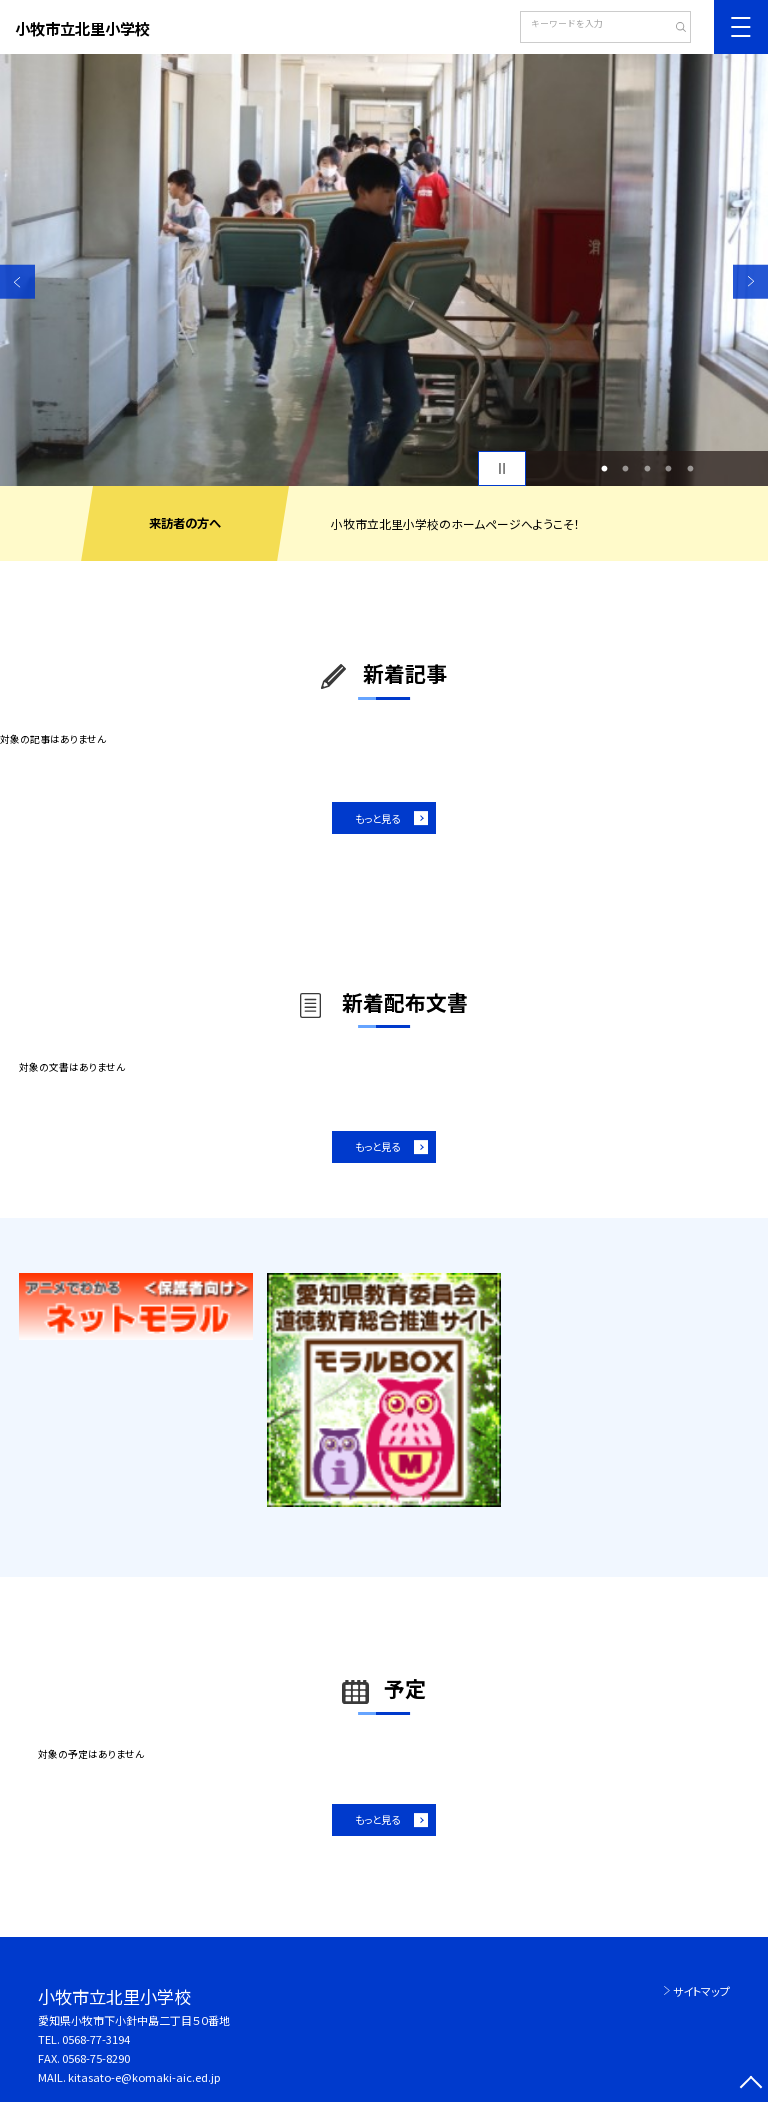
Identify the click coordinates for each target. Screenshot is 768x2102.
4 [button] (669, 469)
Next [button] (750, 281)
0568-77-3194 (96, 2039)
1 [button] (604, 469)
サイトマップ (701, 1991)
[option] (384, 270)
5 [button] (690, 469)
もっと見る (377, 818)
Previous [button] (17, 281)
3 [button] (647, 469)
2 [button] (626, 469)
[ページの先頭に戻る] (750, 2084)
